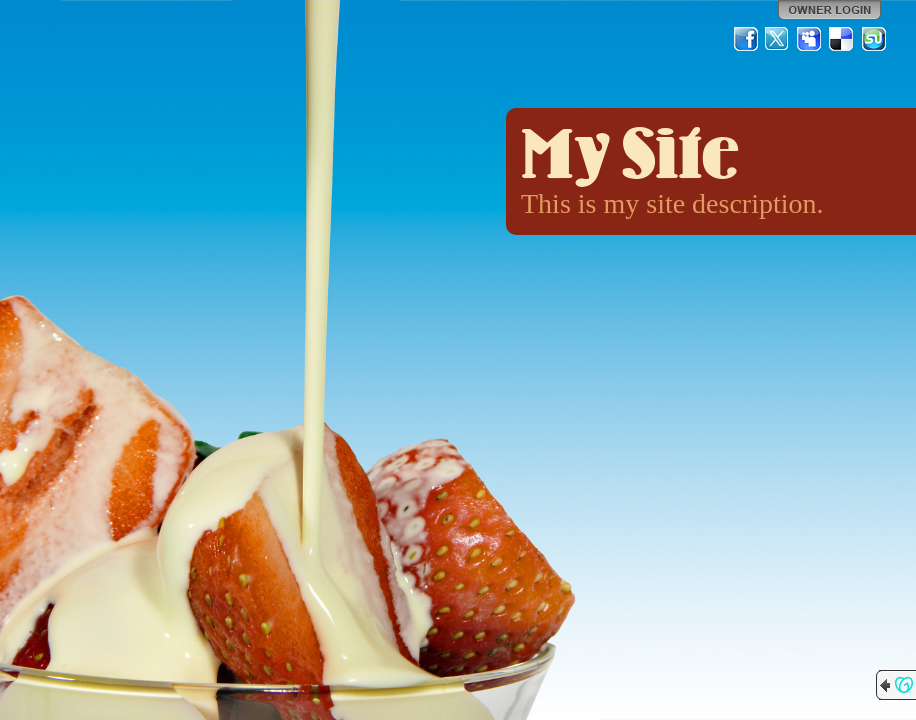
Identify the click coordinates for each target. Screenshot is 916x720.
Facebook (746, 39)
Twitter (778, 39)
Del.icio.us (842, 39)
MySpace (810, 39)
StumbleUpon (874, 39)
